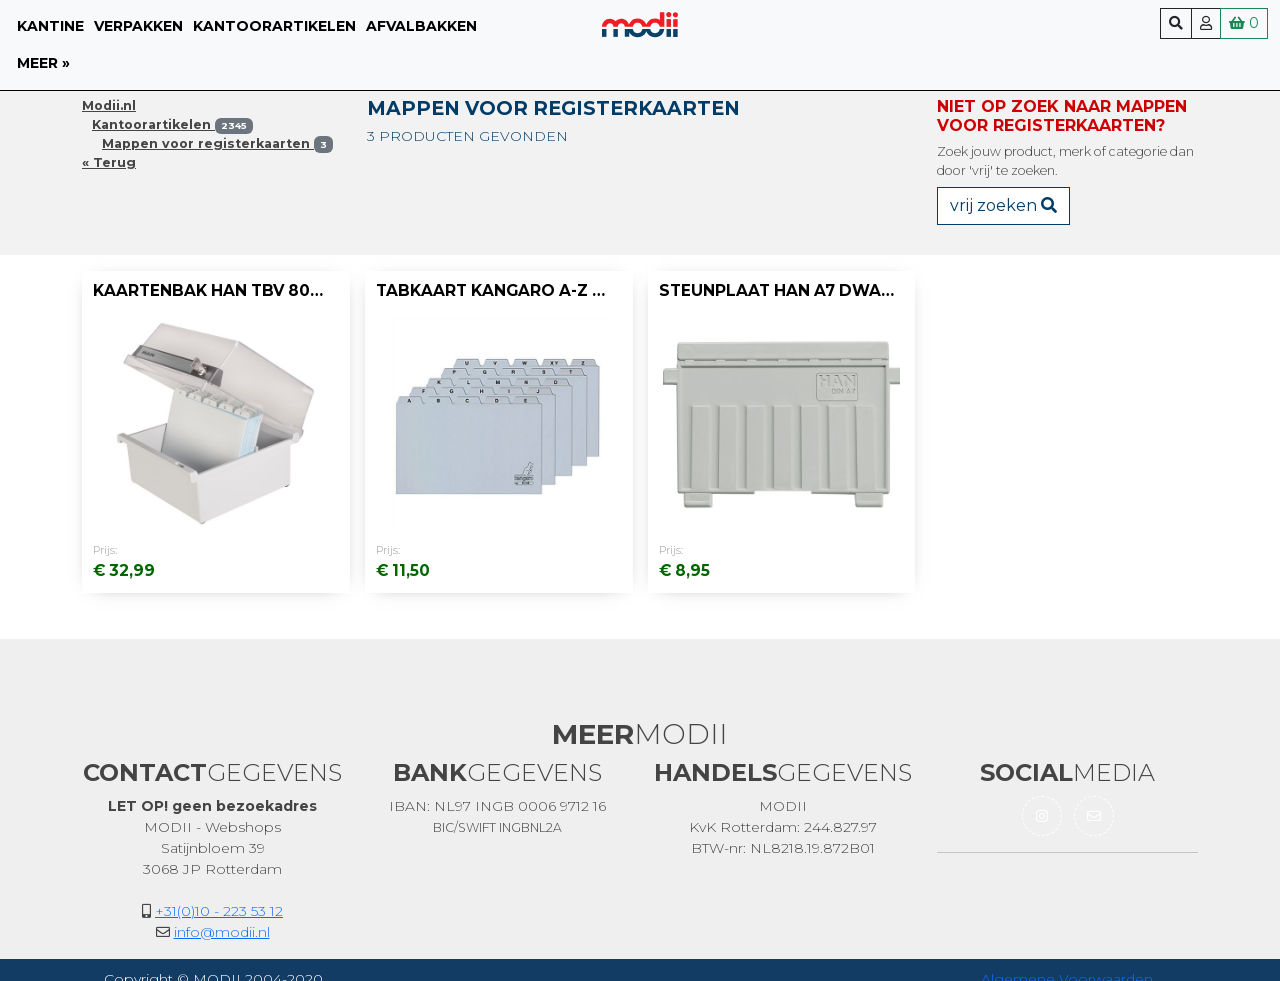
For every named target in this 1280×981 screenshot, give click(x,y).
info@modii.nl (222, 932)
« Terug (109, 162)
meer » (43, 63)
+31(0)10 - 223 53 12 (219, 911)
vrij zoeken (1003, 205)
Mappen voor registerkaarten (217, 143)
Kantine (50, 26)
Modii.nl (109, 105)
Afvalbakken (421, 26)
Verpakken (138, 26)
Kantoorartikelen (274, 26)
